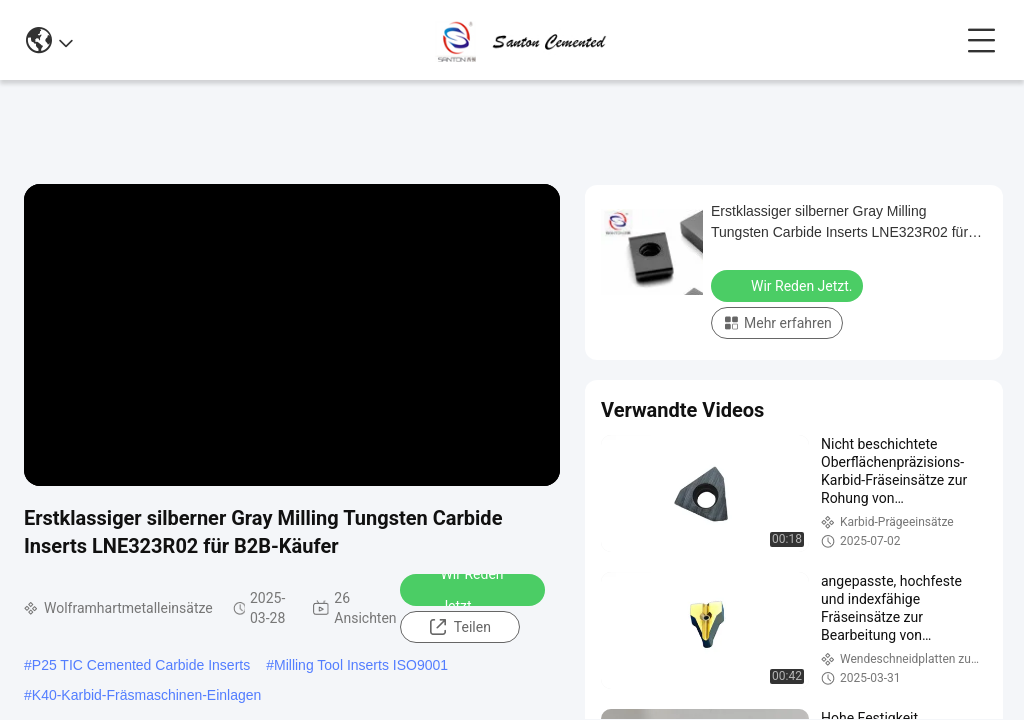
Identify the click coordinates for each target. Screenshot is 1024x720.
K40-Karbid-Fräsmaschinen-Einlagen (147, 695)
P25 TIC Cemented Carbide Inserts (141, 665)
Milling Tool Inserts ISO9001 (361, 665)
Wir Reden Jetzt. (458, 590)
